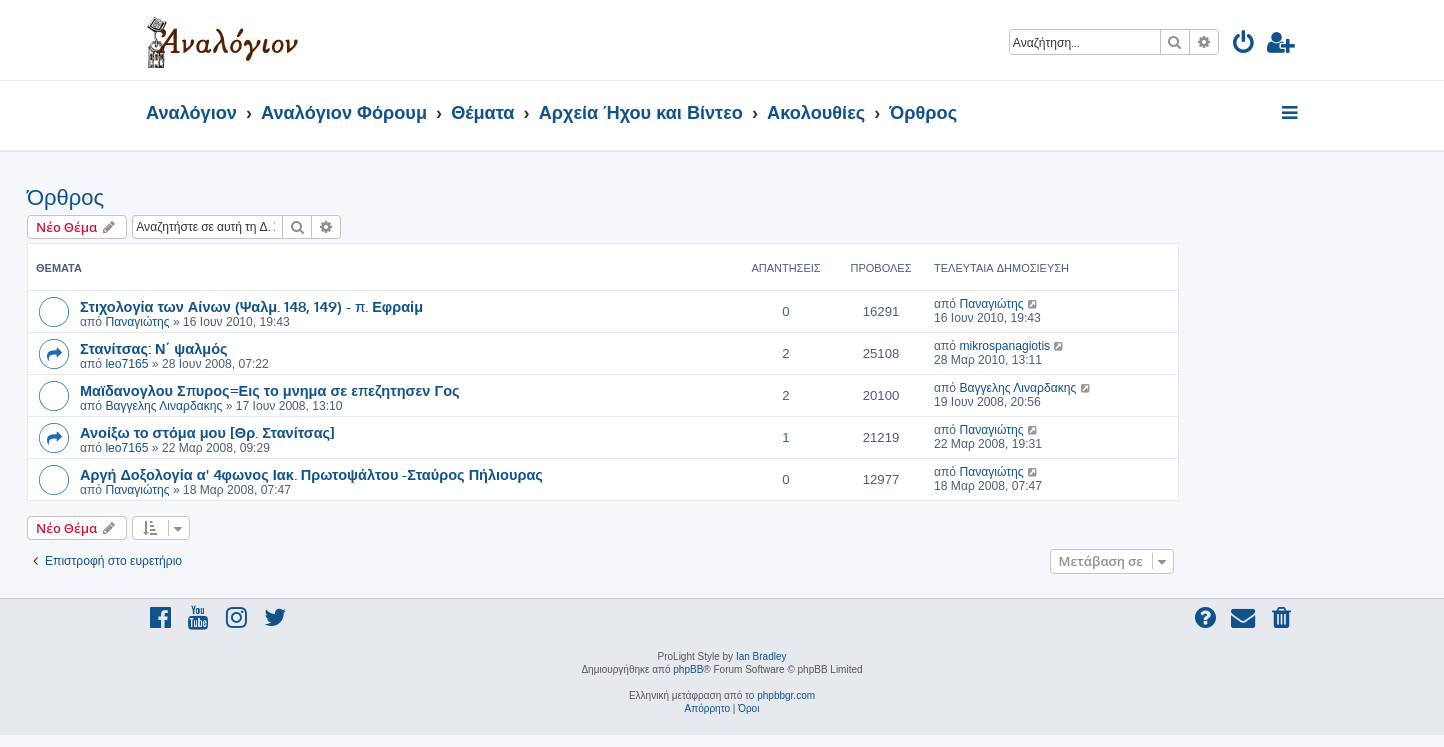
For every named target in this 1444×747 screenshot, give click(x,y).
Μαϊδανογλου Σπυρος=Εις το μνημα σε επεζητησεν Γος (270, 390)
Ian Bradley (761, 656)
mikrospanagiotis (1004, 346)
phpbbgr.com (786, 695)
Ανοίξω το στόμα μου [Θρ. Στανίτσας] (207, 432)
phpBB (688, 669)
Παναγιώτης (137, 322)
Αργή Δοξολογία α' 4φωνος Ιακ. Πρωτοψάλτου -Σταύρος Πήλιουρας (311, 474)
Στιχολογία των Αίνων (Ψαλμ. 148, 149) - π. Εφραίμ (251, 306)
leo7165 (126, 364)
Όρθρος (65, 197)
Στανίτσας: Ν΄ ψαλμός (154, 348)
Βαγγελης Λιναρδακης (163, 406)
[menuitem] (1244, 45)
